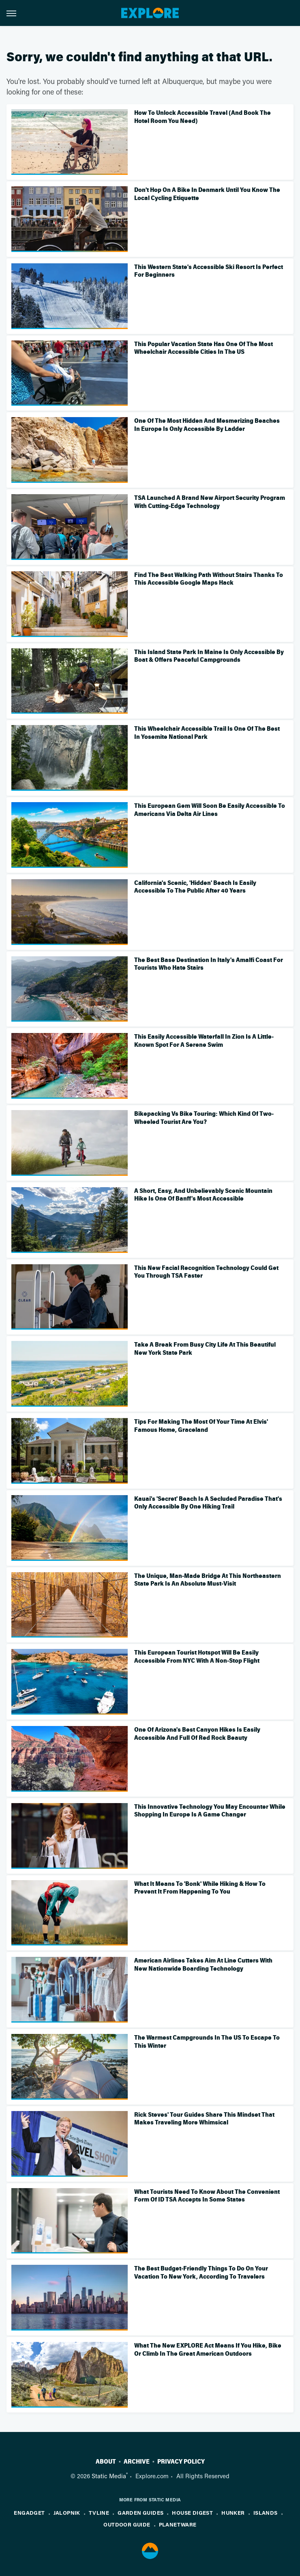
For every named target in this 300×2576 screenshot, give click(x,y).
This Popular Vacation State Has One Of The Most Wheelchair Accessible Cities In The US (203, 348)
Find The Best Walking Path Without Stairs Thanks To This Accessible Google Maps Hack (208, 579)
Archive (137, 2461)
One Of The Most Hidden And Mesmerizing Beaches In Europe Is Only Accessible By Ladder (207, 425)
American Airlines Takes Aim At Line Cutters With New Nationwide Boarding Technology (203, 1964)
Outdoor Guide (126, 2524)
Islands (265, 2512)
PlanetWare (178, 2524)
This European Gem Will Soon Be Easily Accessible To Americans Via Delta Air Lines (209, 810)
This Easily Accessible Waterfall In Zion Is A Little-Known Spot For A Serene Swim (204, 1040)
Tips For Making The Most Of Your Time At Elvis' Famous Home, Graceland (201, 1425)
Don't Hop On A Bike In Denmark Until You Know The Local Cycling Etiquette (207, 194)
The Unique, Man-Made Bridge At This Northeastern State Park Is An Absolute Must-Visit (207, 1580)
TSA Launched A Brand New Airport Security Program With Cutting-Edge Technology (209, 502)
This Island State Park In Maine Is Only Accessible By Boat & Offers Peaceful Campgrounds (209, 656)
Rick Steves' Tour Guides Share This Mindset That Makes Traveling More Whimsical (204, 2118)
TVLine (99, 2512)
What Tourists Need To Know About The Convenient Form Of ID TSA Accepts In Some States (207, 2196)
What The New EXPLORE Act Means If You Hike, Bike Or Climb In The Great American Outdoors (207, 2349)
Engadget (29, 2512)
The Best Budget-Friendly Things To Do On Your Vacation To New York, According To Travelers (201, 2272)
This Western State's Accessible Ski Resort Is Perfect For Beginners (208, 271)
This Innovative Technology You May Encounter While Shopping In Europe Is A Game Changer (209, 1810)
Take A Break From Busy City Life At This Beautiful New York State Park (205, 1348)
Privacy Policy (181, 2461)
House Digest (192, 2512)
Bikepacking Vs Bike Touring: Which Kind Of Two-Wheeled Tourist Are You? (204, 1118)
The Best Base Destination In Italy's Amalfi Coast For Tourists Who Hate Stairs (208, 964)
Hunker (232, 2512)
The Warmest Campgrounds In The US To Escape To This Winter (207, 2041)
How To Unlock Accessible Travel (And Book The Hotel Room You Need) (202, 117)
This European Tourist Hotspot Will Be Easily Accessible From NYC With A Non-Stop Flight (196, 1656)
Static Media (109, 2476)
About (106, 2461)
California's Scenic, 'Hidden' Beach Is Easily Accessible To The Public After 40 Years (195, 887)
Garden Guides (140, 2512)
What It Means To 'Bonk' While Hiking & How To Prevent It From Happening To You (200, 1888)
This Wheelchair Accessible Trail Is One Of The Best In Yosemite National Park (207, 732)
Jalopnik (67, 2512)
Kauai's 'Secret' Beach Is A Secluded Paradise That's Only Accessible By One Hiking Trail (208, 1503)
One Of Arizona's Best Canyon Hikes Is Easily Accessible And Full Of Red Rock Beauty (197, 1733)
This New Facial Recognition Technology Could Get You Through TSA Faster (206, 1272)
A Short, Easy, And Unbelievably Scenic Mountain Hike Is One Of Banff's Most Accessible (203, 1195)
